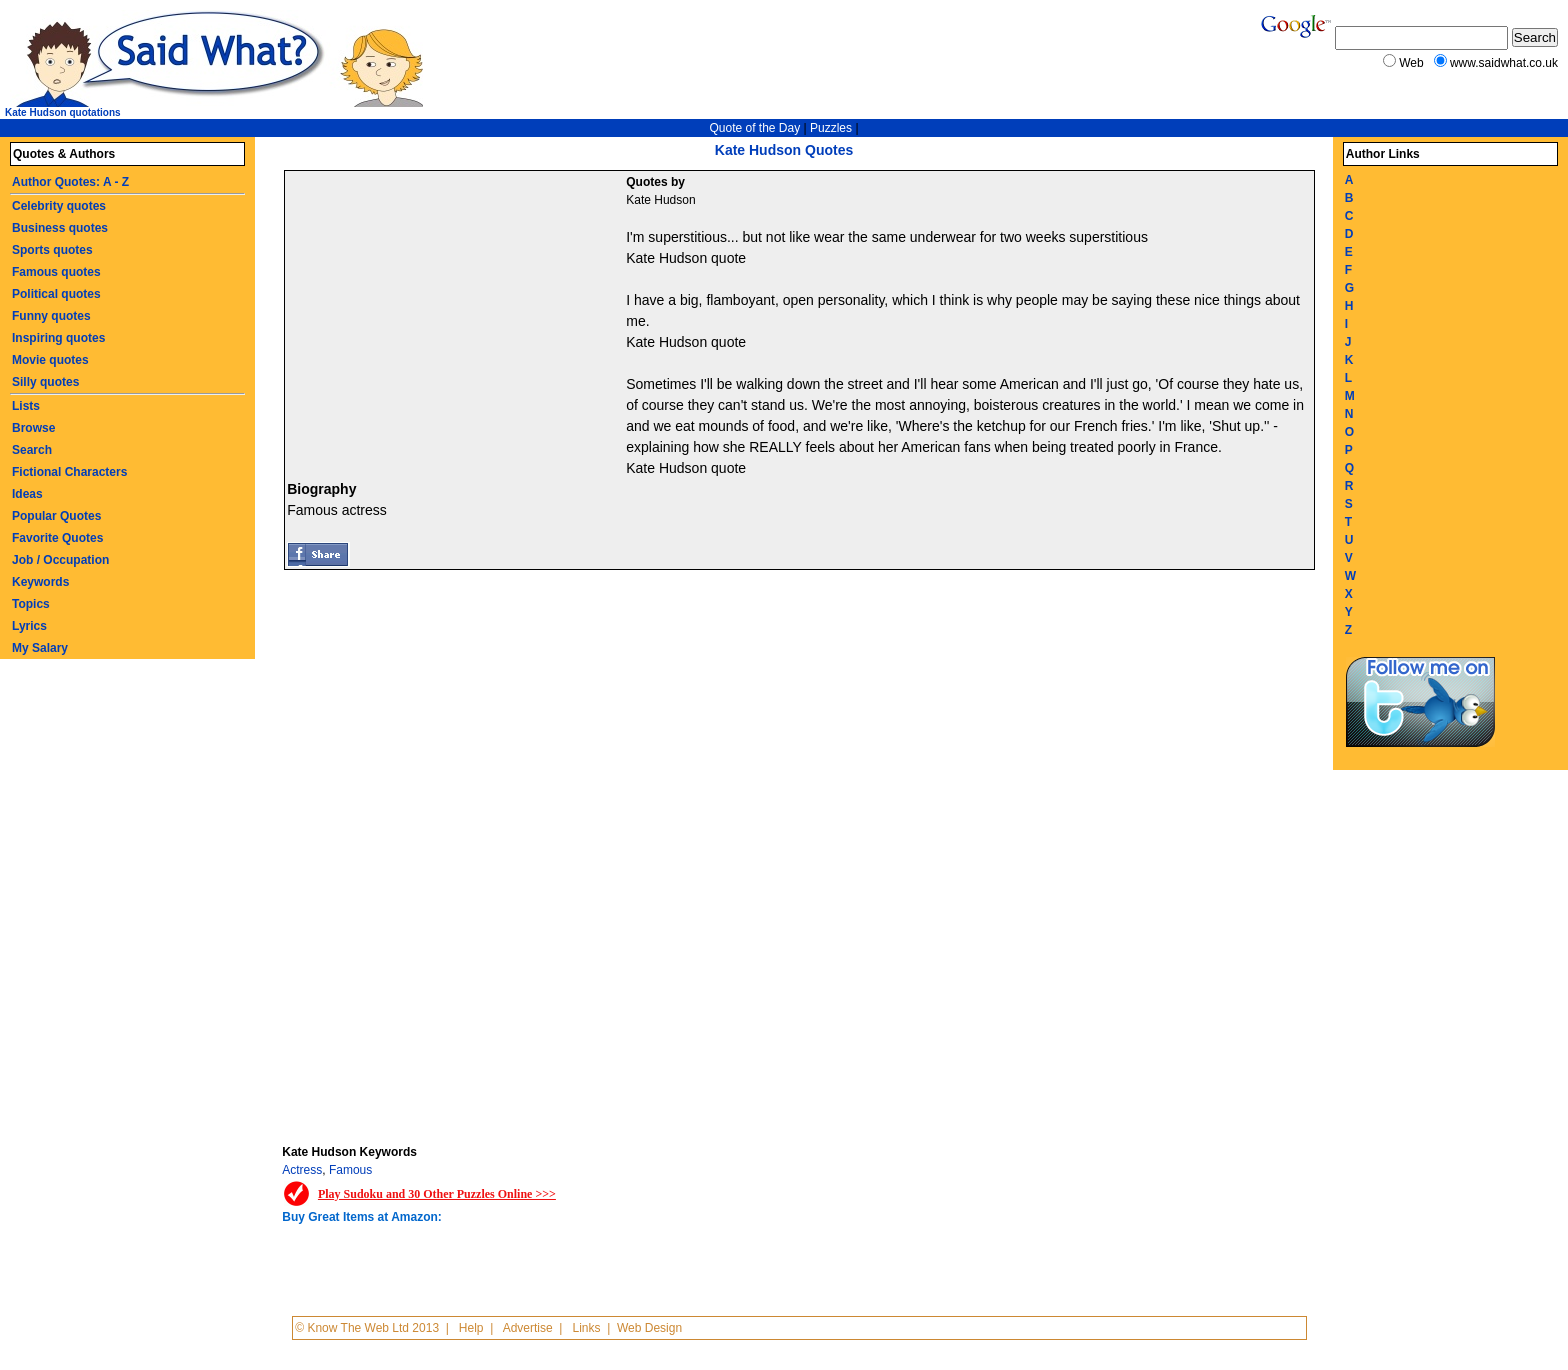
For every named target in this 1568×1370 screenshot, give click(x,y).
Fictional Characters (69, 472)
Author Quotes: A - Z (70, 182)
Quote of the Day (754, 128)
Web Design (649, 1328)
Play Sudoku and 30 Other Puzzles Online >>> (437, 1194)
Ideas (27, 494)
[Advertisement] (458, 321)
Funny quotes (51, 316)
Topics (31, 604)
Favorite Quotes (57, 538)
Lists (26, 406)
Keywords (40, 582)
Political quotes (56, 294)
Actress (302, 1170)
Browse (33, 428)
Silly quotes (45, 382)
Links (587, 1328)
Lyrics (29, 626)
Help (471, 1328)
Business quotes (60, 228)
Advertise (528, 1328)
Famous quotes (56, 272)
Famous (350, 1170)
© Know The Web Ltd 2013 (367, 1328)
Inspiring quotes (58, 338)
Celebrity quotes (59, 206)
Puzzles (831, 128)
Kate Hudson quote (686, 258)
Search (32, 450)
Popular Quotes (56, 516)
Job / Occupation (60, 560)
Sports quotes (52, 250)
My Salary (40, 648)
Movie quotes (50, 360)
